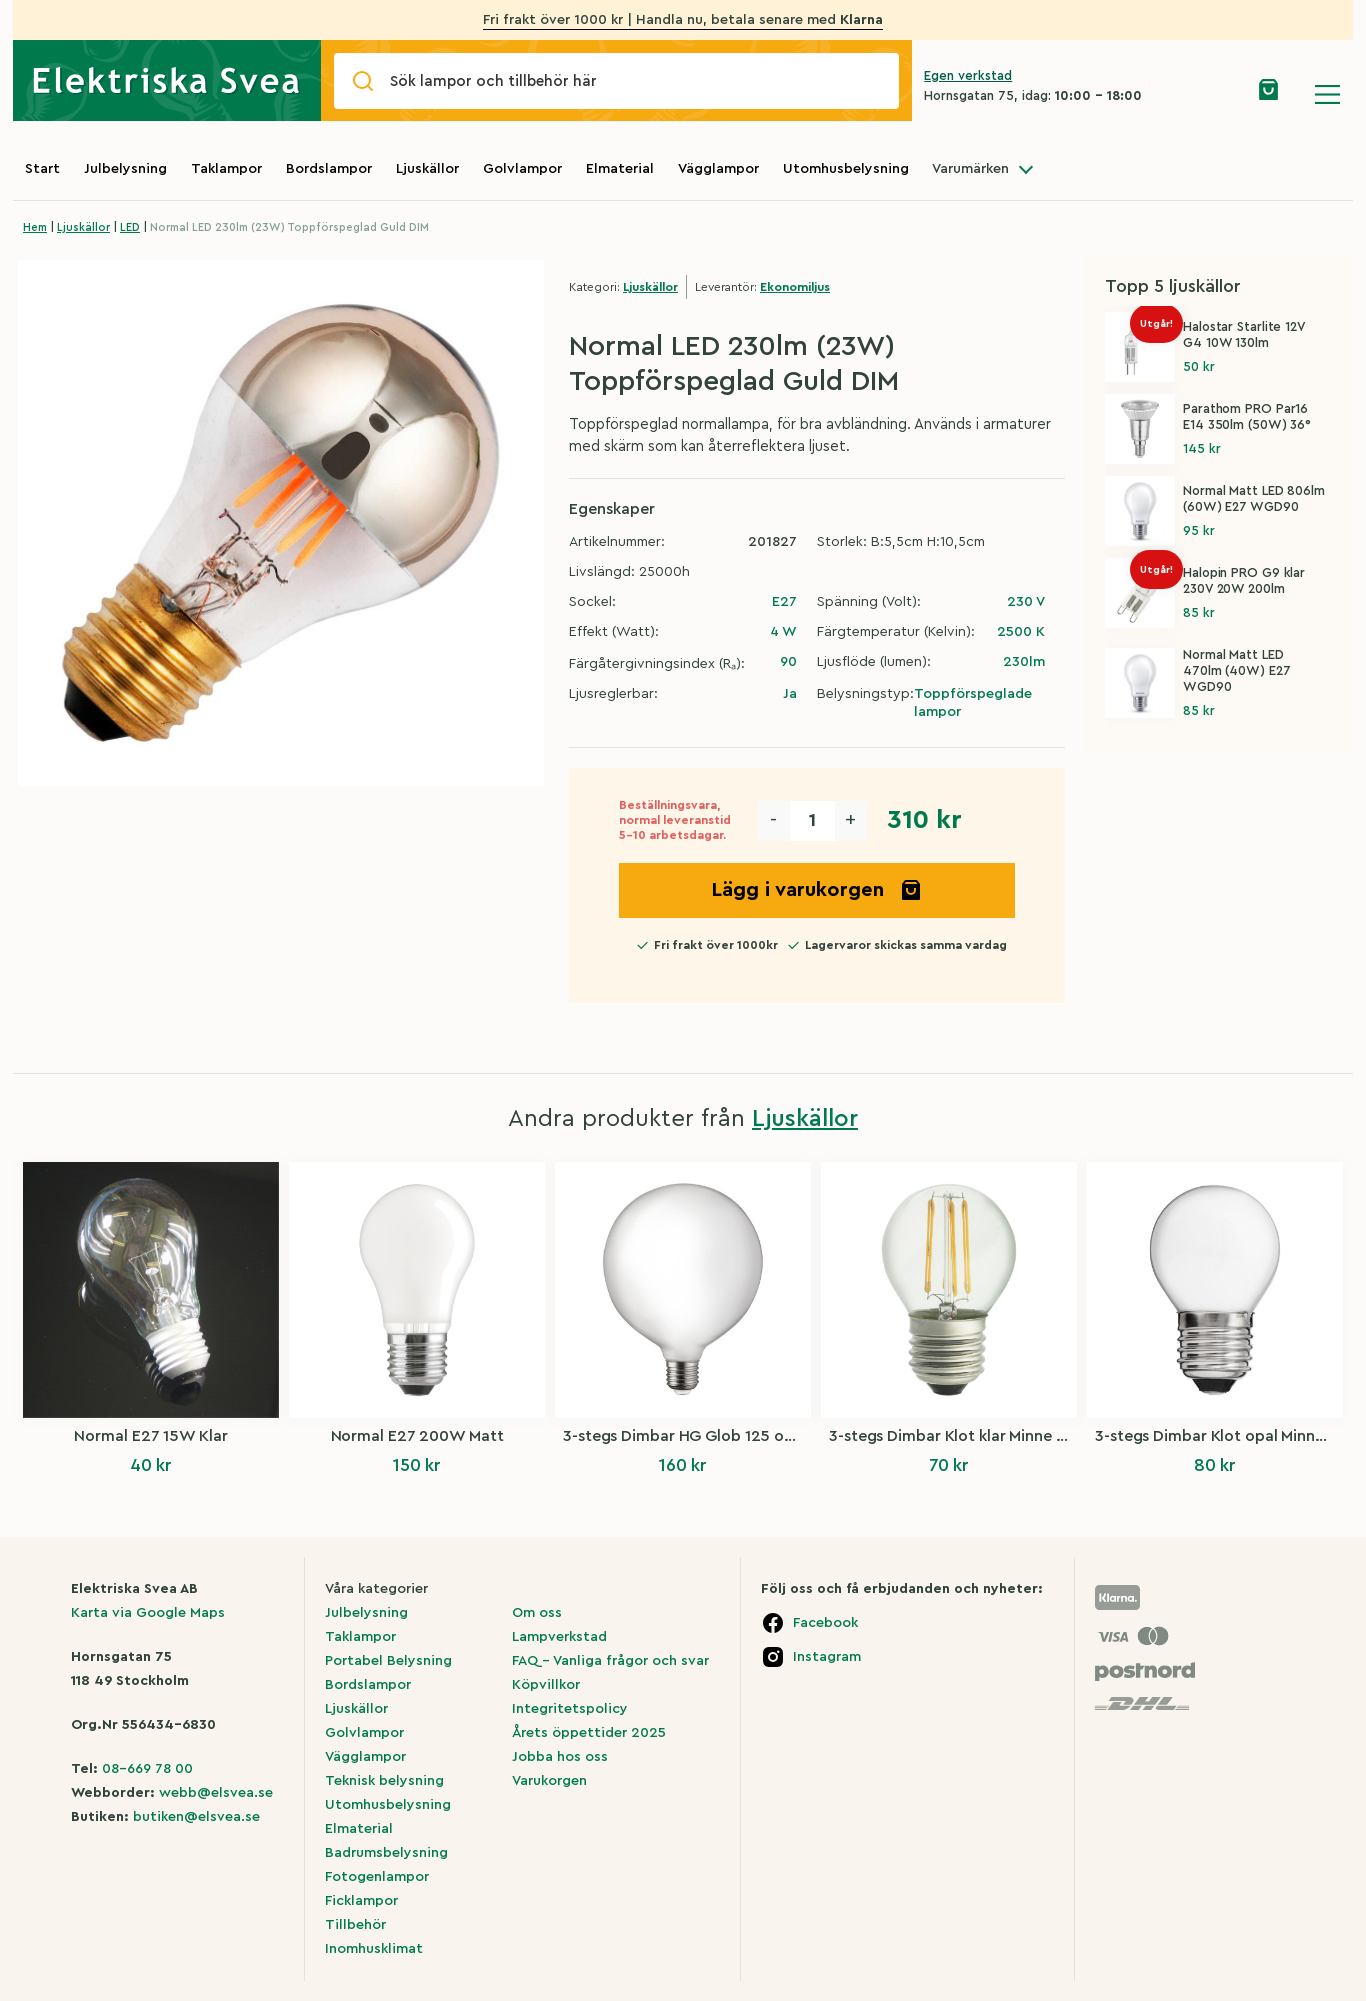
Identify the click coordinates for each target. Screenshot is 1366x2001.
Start (42, 169)
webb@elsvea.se (216, 1793)
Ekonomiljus (795, 287)
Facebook (825, 1623)
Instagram (827, 1657)
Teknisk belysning (384, 1781)
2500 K (1021, 632)
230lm (1024, 662)
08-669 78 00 (147, 1769)
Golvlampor (522, 169)
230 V (1026, 602)
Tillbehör (355, 1925)
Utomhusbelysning (846, 169)
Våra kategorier (376, 1589)
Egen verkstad (968, 75)
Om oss (537, 1613)
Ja (790, 694)
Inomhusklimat (374, 1949)
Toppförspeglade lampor (973, 703)
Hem (35, 227)
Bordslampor (329, 169)
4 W (783, 632)
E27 (784, 602)
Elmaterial (620, 169)
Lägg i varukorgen (817, 890)
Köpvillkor (546, 1685)
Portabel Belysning (388, 1661)
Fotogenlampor (377, 1877)
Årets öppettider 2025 (589, 1733)
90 (788, 662)
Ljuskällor (427, 169)
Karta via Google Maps (148, 1613)
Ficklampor (361, 1901)
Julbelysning (125, 169)
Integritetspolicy (570, 1709)
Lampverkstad (559, 1637)
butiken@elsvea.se (196, 1817)
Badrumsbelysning (386, 1853)
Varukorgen (549, 1781)
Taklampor (226, 169)
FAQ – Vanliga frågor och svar (610, 1661)
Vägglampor (718, 169)
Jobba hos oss (560, 1757)
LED (130, 227)
